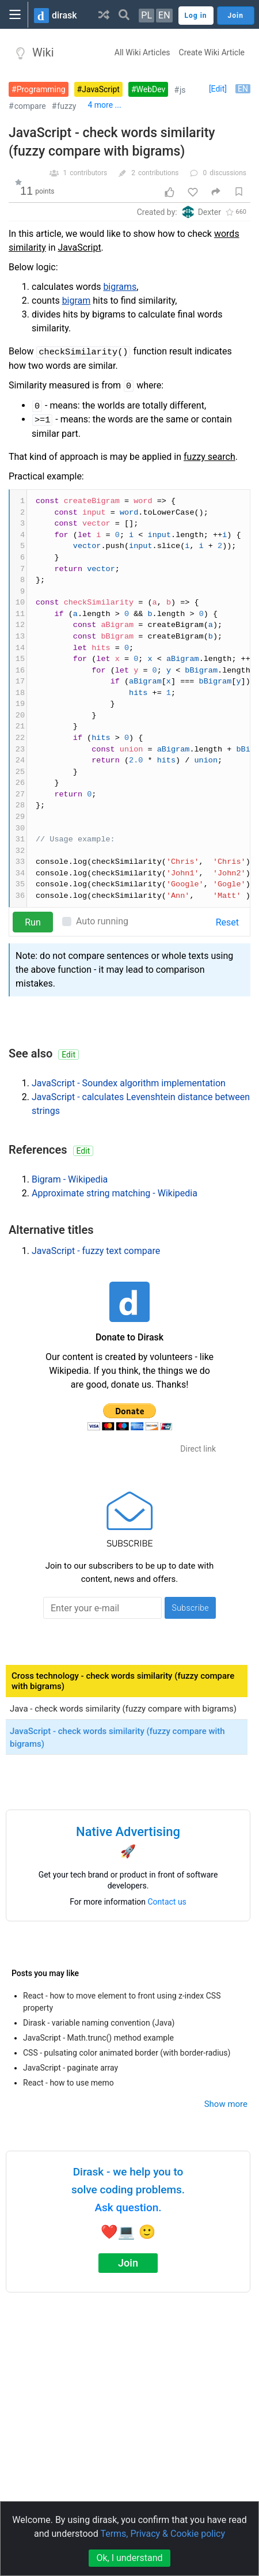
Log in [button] (196, 16)
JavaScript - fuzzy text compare (96, 1250)
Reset (227, 922)
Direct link (198, 1448)
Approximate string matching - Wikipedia (114, 1193)
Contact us (167, 1901)
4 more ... (104, 104)
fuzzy (66, 106)
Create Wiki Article (212, 52)
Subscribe (190, 1607)
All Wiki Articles (142, 52)
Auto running (102, 921)
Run (33, 922)
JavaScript (101, 89)
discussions (228, 173)
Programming (41, 89)
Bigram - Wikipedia (70, 1179)
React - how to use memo (68, 2082)
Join (128, 2263)
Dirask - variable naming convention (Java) (98, 2022)
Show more (225, 2104)
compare (30, 106)
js (183, 90)
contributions (158, 173)
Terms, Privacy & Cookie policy (162, 2533)
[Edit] (218, 88)
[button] (103, 14)
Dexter (209, 212)
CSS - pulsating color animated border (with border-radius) (126, 2052)
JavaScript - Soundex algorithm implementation (129, 1083)
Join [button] (235, 16)
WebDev (151, 89)
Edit (68, 1054)
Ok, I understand (129, 2557)
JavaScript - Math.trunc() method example (98, 2037)
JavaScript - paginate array (70, 2067)
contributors (88, 173)
